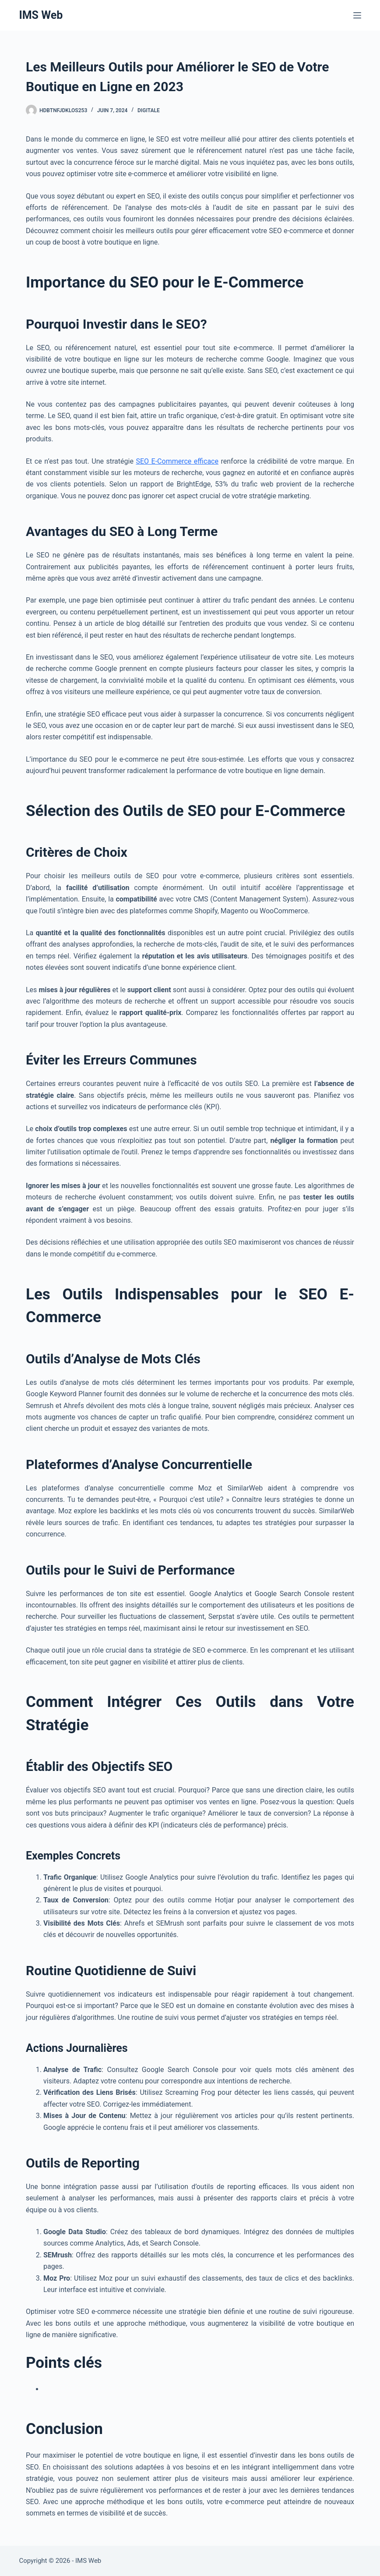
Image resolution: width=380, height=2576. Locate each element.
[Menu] (357, 15)
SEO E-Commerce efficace (177, 461)
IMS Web (41, 15)
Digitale (148, 110)
